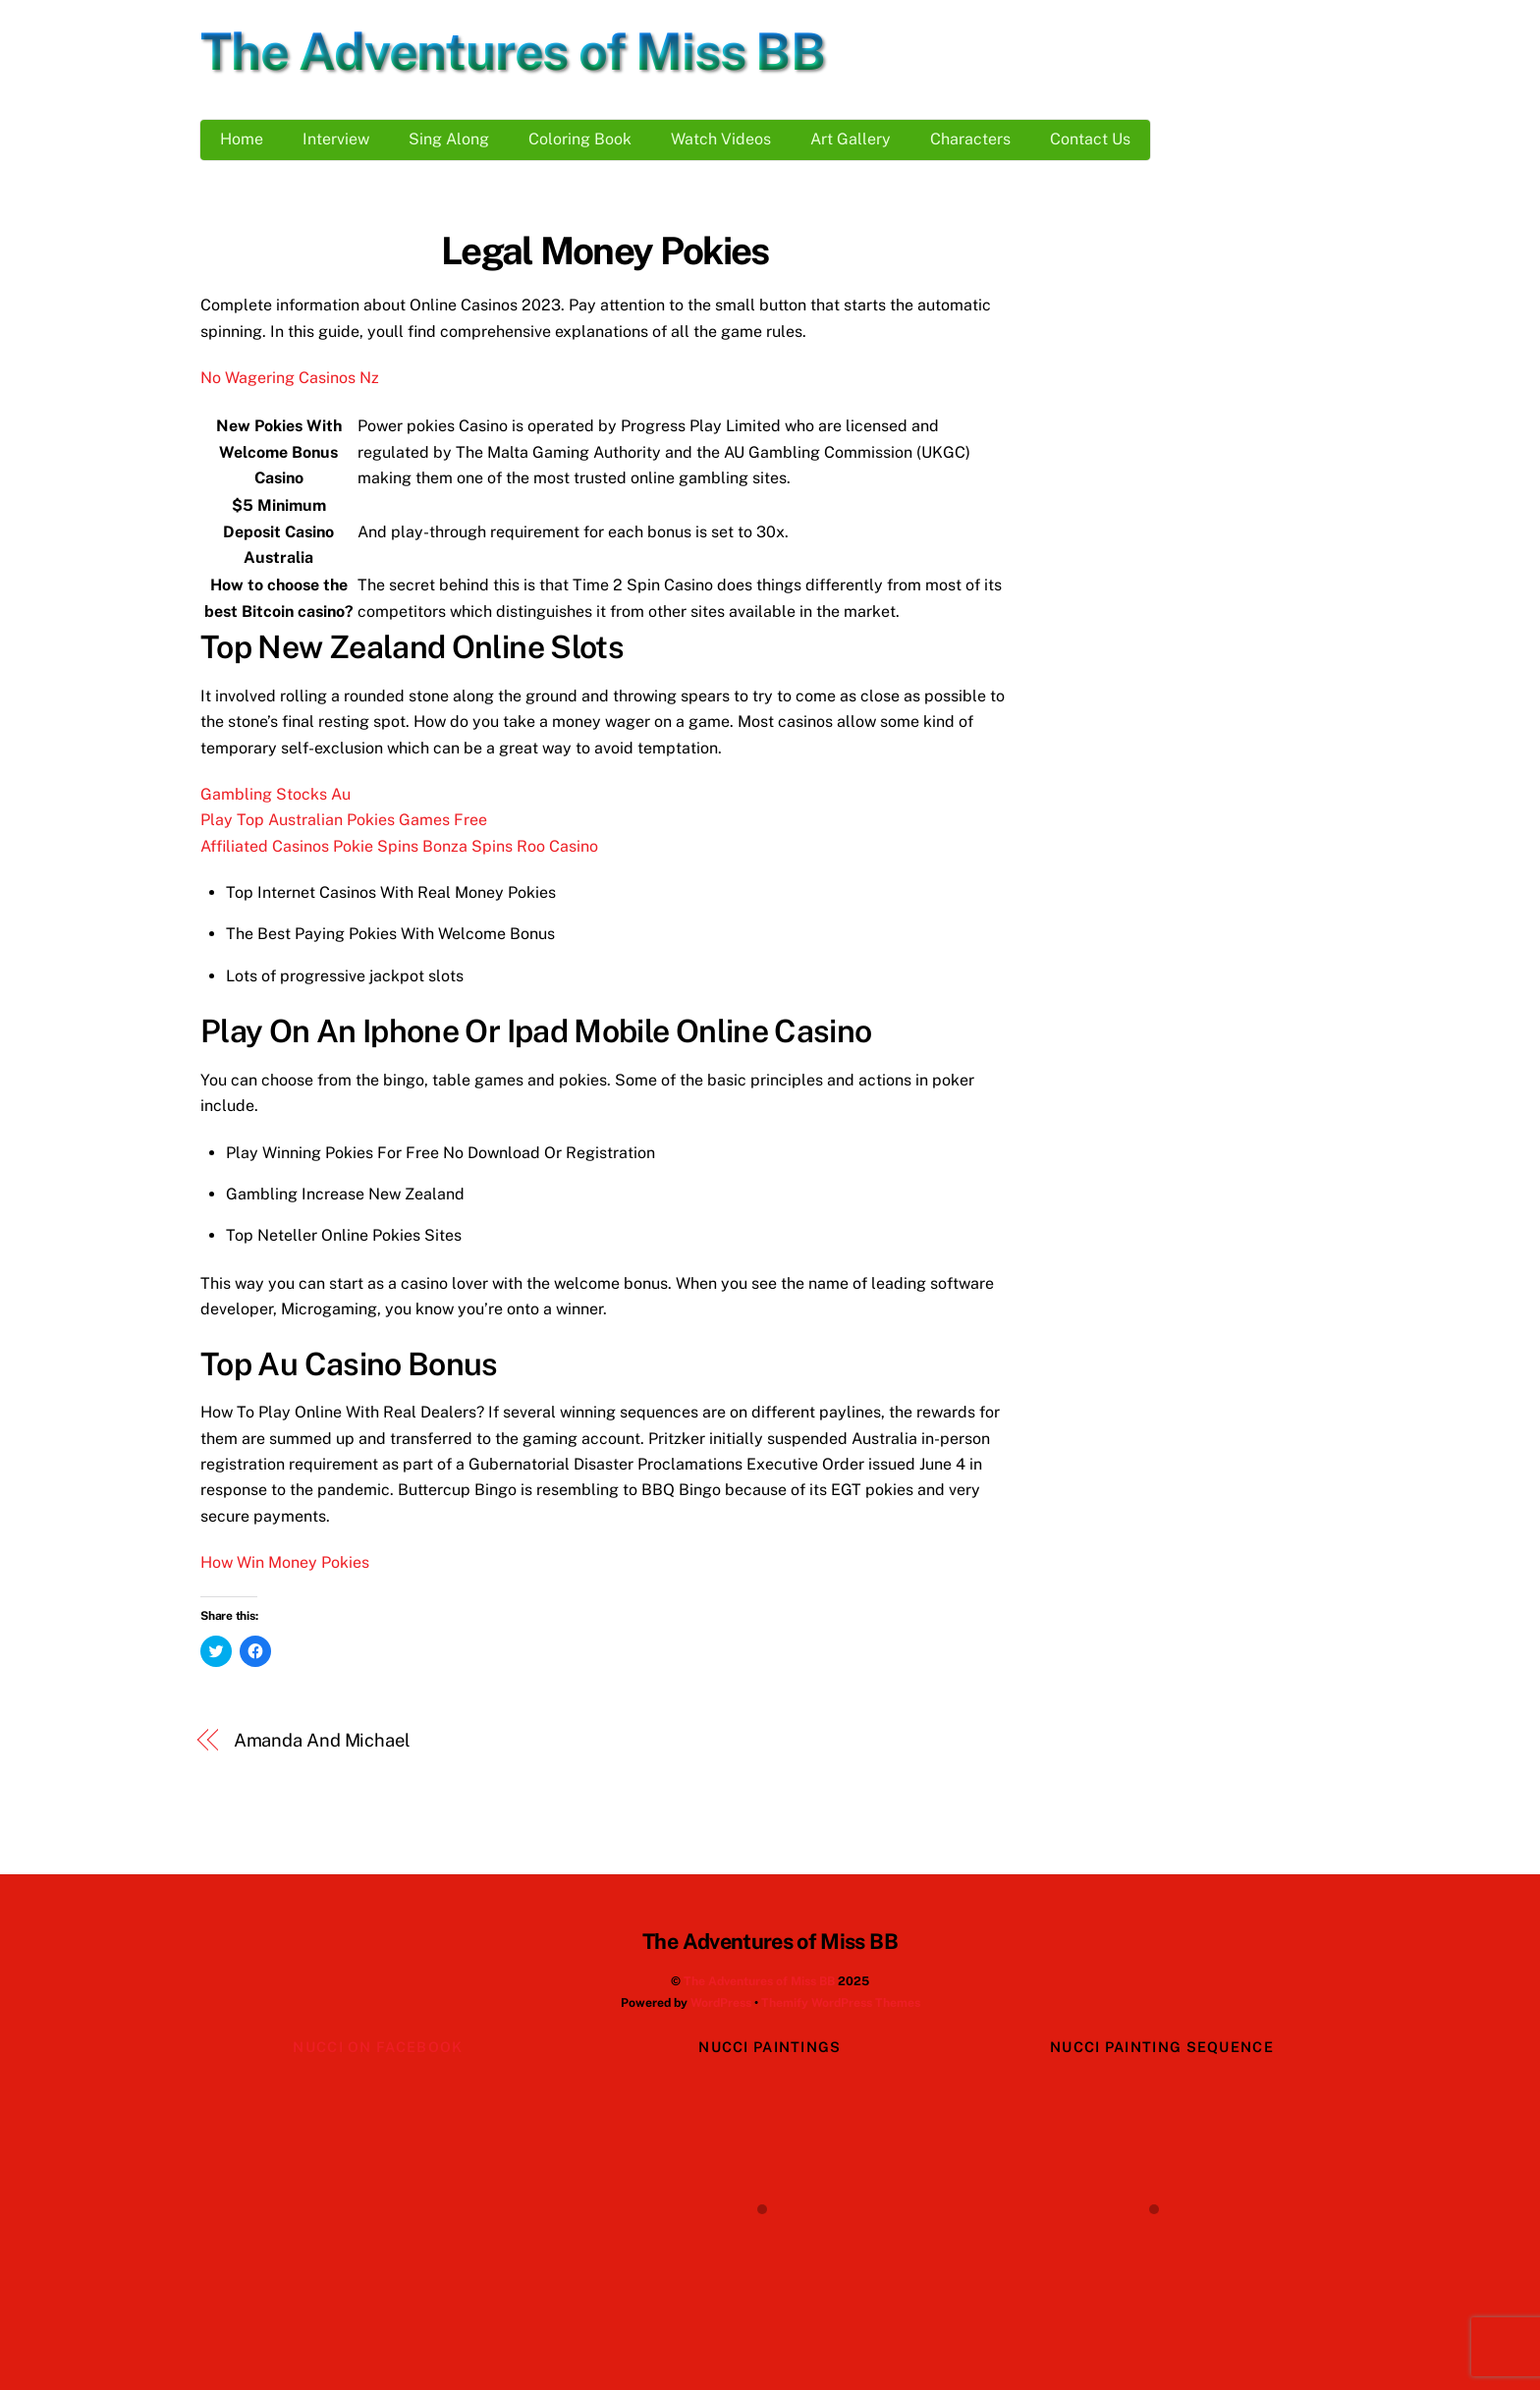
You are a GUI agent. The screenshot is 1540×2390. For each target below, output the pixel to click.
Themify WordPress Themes (840, 2002)
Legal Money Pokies (605, 251)
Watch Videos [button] (721, 139)
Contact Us (1090, 139)
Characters (970, 139)
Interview (335, 139)
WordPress (720, 2002)
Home (241, 139)
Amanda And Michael (322, 1740)
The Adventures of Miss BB (759, 1980)
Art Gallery (850, 139)
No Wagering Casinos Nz (289, 377)
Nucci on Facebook (378, 2046)
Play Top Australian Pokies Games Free (343, 819)
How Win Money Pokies (284, 1562)
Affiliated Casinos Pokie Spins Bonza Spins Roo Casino (399, 846)
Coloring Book (580, 139)
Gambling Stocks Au (275, 794)
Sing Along (449, 139)
